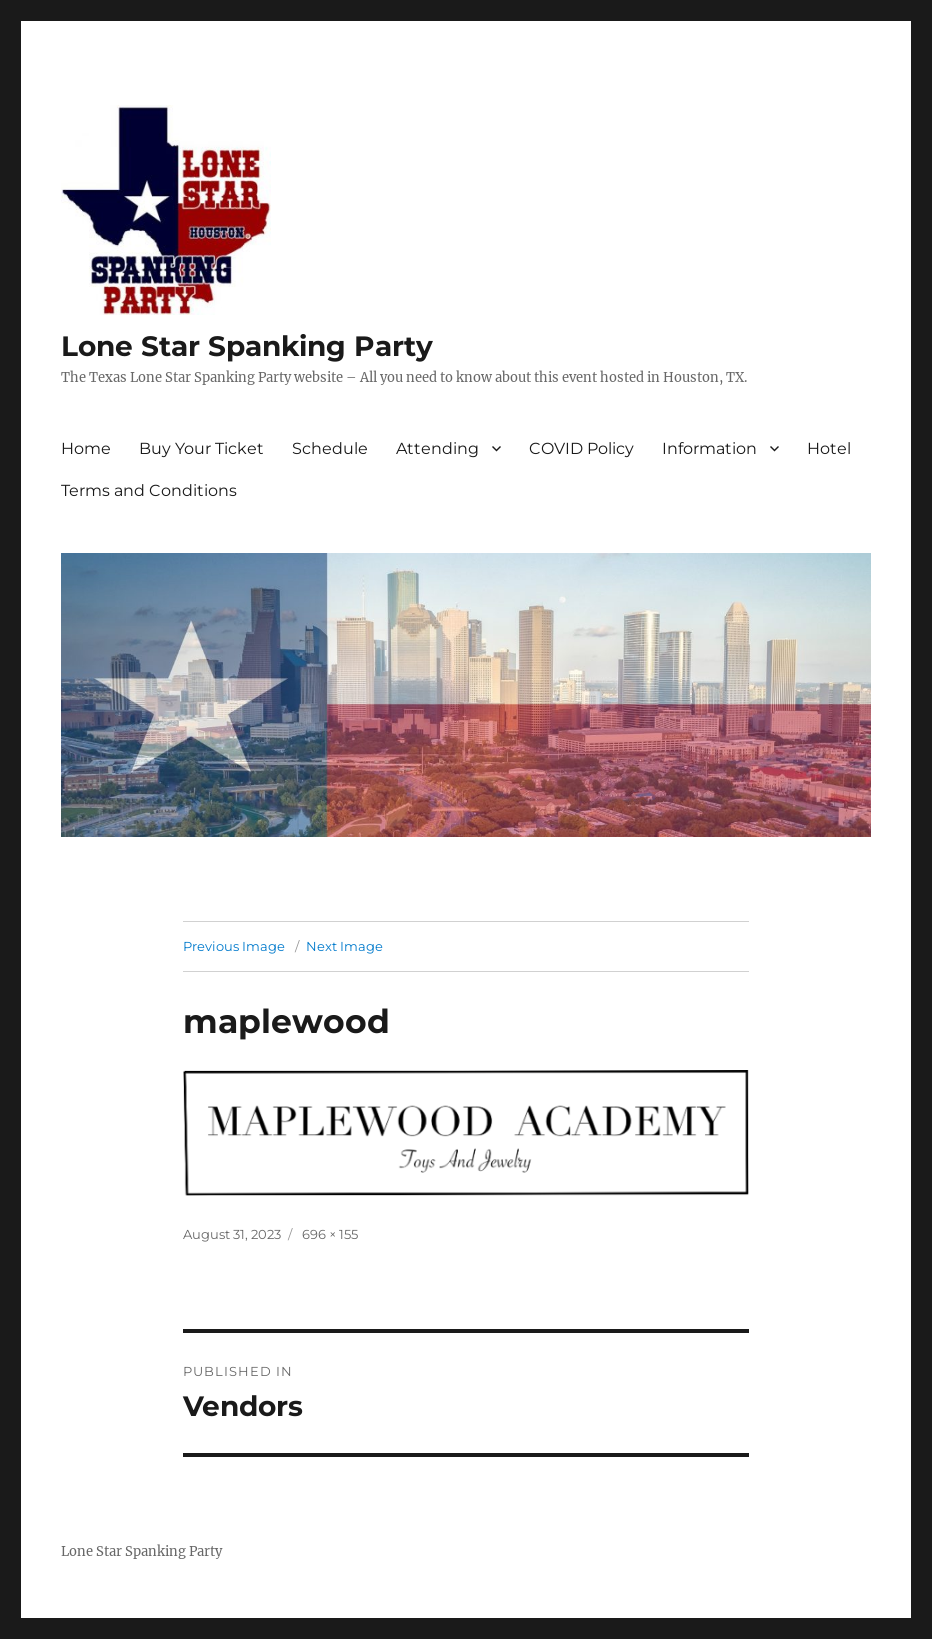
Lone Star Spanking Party (247, 346)
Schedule (330, 448)
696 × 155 (330, 1234)
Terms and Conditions (149, 490)
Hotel (829, 448)
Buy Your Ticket (201, 448)
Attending (437, 448)
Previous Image (234, 946)
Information (709, 448)
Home (86, 448)
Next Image (344, 946)
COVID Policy (581, 448)
